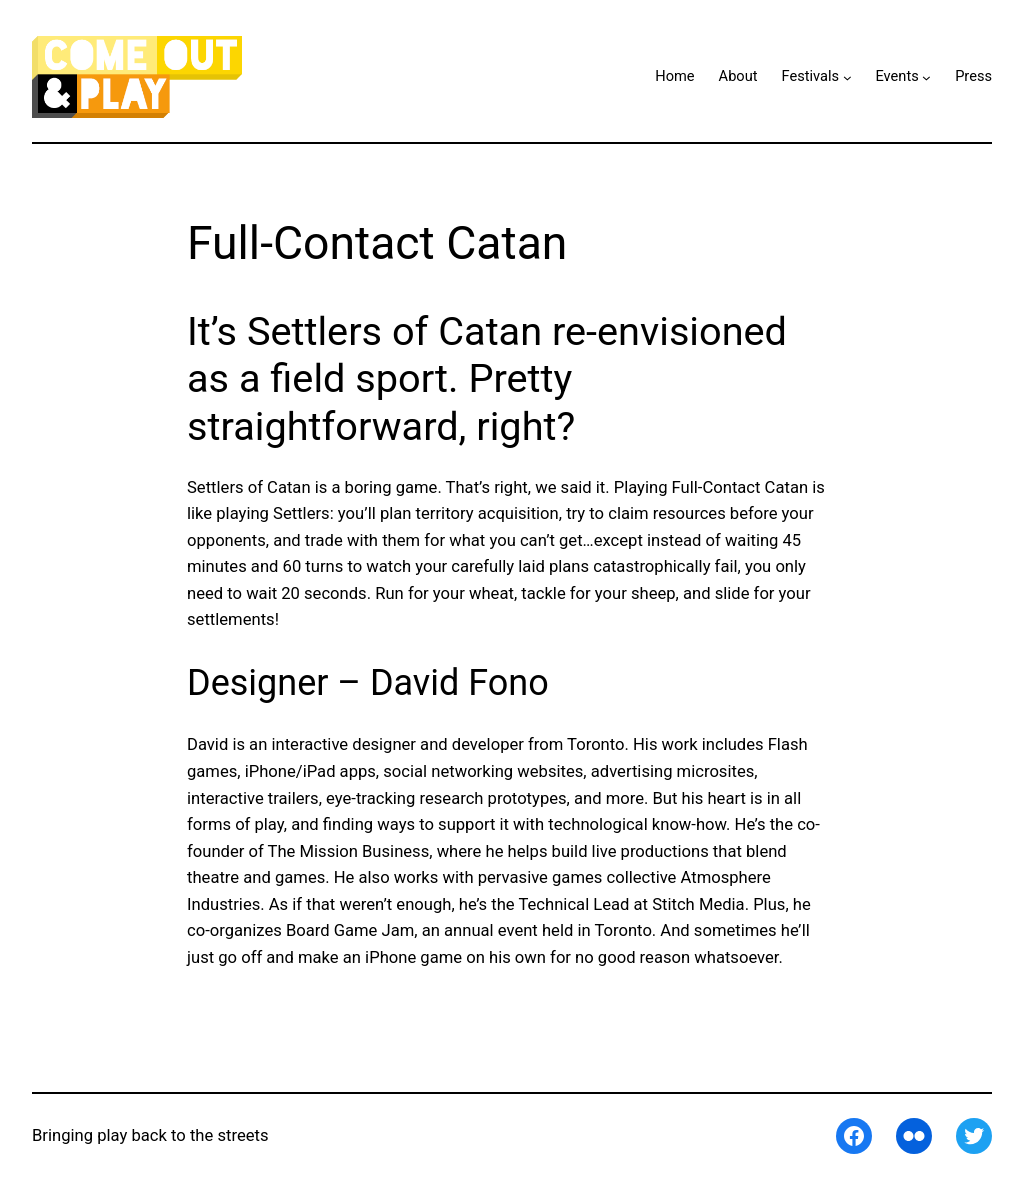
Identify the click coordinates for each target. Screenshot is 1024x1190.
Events (896, 76)
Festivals (811, 76)
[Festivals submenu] (847, 77)
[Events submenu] (926, 77)
